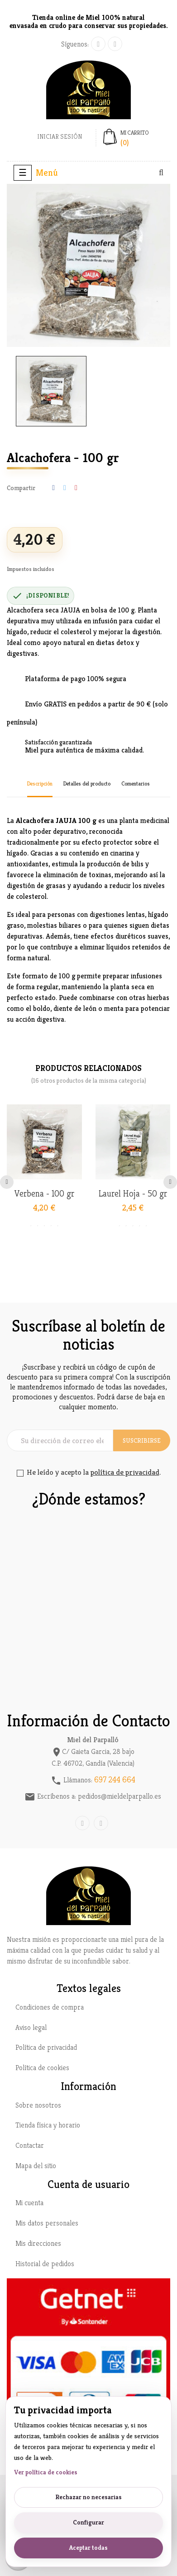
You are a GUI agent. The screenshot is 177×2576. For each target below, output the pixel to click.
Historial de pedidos (44, 2263)
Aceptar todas (88, 2547)
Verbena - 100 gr (44, 1193)
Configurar (88, 2522)
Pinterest (76, 488)
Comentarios (135, 783)
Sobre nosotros (38, 2105)
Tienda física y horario (47, 2125)
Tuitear (64, 488)
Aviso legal (31, 2027)
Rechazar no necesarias (88, 2497)
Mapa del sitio (35, 2165)
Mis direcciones (38, 2243)
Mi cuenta (29, 2202)
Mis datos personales (46, 2223)
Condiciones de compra (49, 2007)
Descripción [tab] (40, 783)
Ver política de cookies (45, 2472)
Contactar (29, 2145)
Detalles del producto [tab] (86, 783)
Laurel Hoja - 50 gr (133, 1193)
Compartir (53, 488)
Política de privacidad (46, 2047)
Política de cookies (42, 2067)
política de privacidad (125, 1472)
